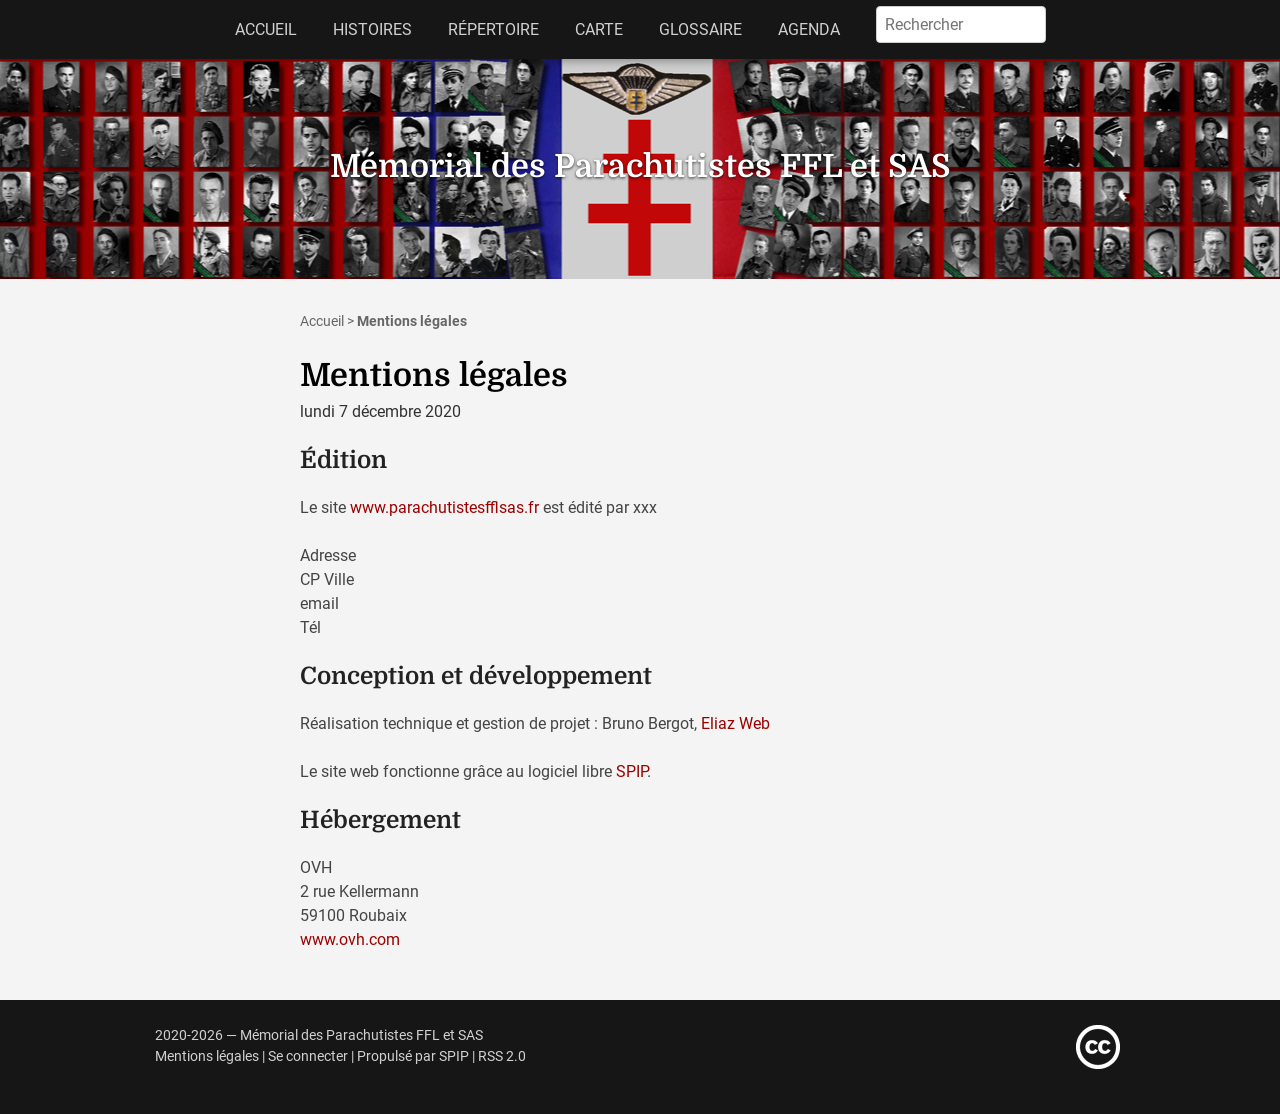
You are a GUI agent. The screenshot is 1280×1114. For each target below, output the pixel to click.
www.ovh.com (350, 939)
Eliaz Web (735, 723)
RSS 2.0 (502, 1056)
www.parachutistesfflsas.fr (444, 507)
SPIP (631, 771)
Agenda (809, 29)
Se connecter (308, 1056)
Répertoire (493, 29)
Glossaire (700, 29)
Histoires (372, 29)
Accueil (266, 29)
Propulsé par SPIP (413, 1056)
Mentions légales (207, 1056)
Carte (599, 29)
